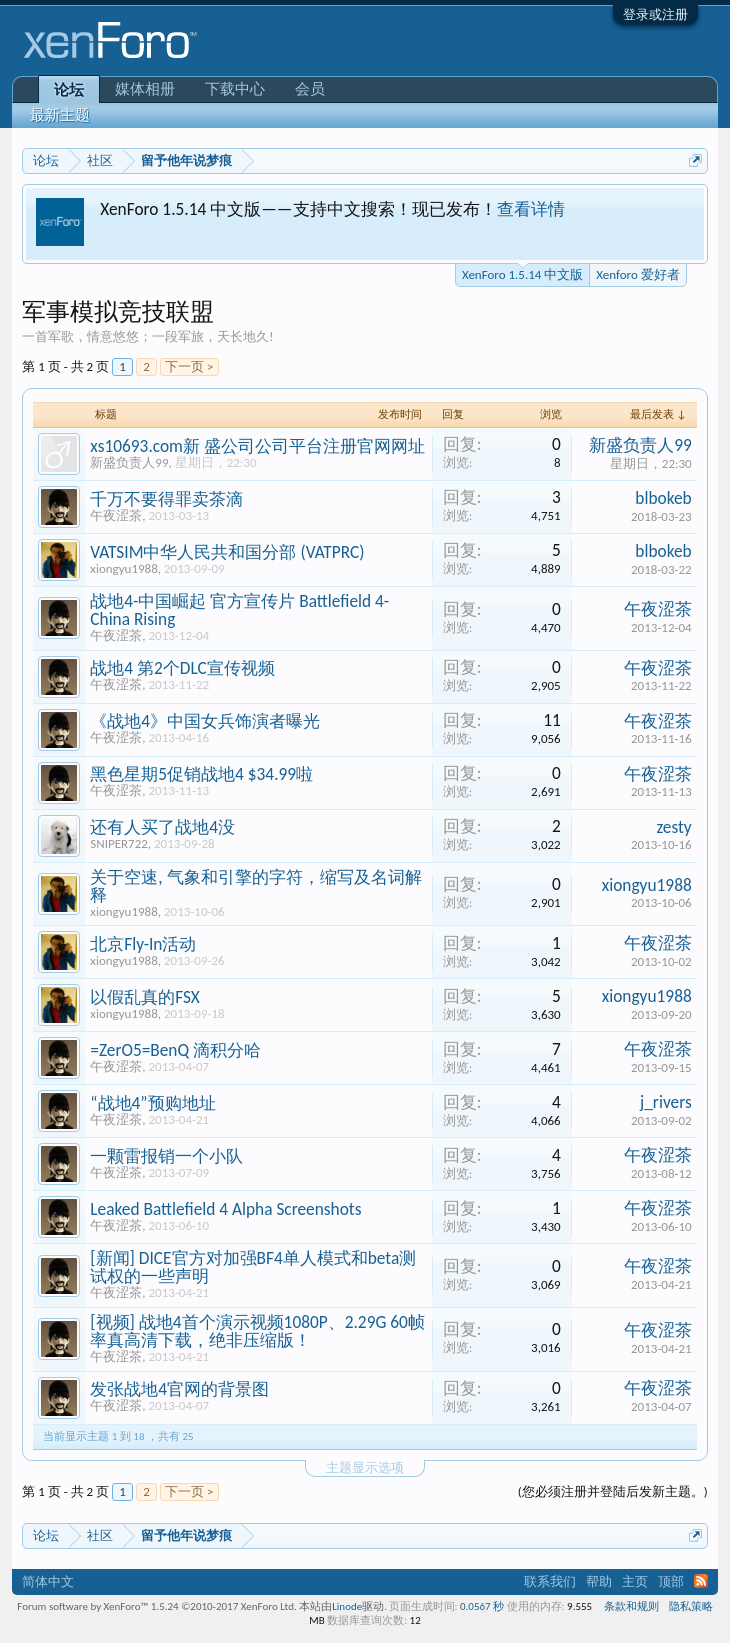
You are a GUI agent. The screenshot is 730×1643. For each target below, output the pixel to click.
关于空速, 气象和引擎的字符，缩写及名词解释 (255, 886)
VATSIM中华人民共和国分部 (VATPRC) (227, 552)
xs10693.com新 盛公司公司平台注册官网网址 (257, 446)
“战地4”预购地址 (152, 1103)
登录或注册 (655, 14)
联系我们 (550, 1581)
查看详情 (531, 209)
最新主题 (60, 115)
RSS (701, 1581)
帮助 (599, 1581)
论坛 (69, 90)
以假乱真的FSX (145, 997)
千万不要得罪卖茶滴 (166, 499)
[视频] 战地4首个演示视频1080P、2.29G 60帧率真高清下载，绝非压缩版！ (257, 1331)
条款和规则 (631, 1606)
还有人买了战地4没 (162, 827)
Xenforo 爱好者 (637, 274)
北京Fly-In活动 (143, 944)
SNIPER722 (119, 843)
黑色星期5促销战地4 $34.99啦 (201, 774)
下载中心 (235, 89)
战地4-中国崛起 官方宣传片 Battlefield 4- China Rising (239, 610)
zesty (673, 827)
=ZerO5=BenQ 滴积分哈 (175, 1050)
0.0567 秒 (482, 1606)
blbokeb (663, 498)
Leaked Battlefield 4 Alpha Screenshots (225, 1209)
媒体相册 (145, 89)
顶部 (671, 1581)
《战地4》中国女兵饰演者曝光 (205, 721)
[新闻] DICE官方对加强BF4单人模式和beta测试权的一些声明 (253, 1267)
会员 (310, 89)
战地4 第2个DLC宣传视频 (182, 668)
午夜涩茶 (116, 515)
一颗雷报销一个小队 (166, 1156)
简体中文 (48, 1581)
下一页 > (189, 366)
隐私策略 (691, 1606)
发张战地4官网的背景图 (179, 1389)
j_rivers (666, 1102)
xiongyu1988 (124, 568)
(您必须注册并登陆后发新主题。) (613, 1491)
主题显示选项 (365, 1467)
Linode (347, 1606)
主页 (635, 1581)
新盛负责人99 (129, 462)
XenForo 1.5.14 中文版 (522, 273)
